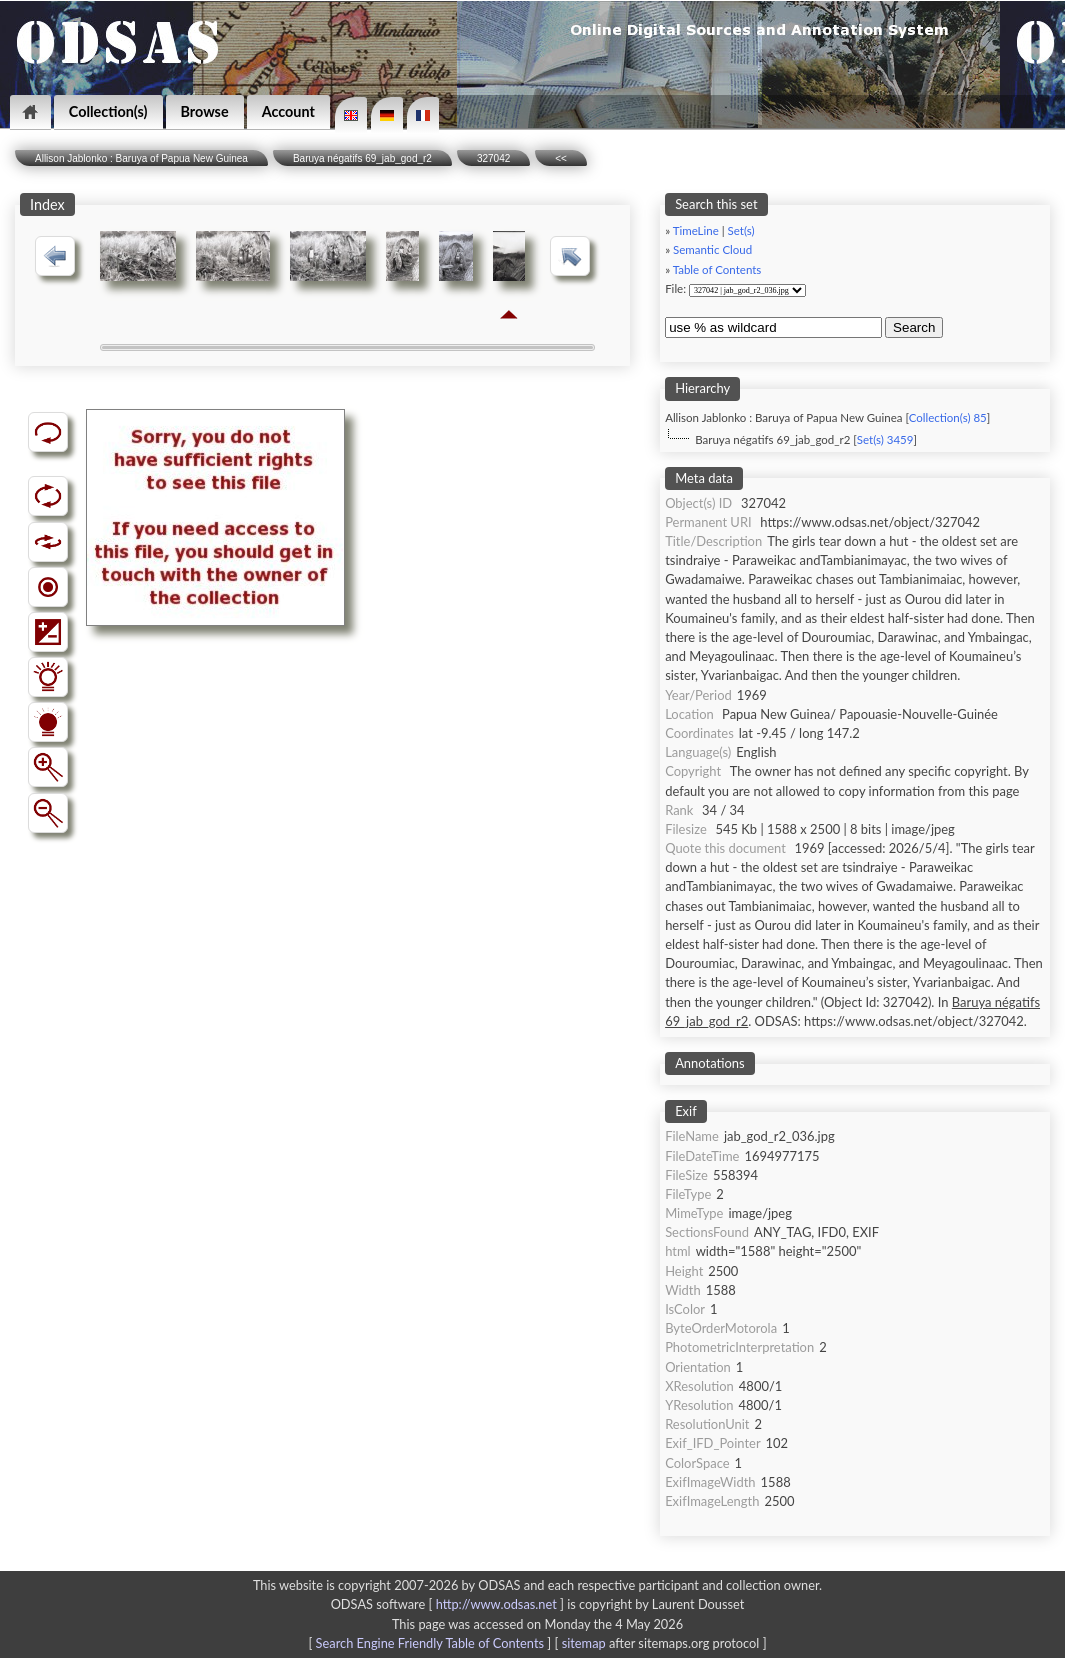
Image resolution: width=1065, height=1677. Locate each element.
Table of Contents (717, 269)
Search (914, 327)
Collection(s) (108, 111)
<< (561, 158)
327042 (493, 158)
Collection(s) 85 (948, 417)
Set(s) (741, 230)
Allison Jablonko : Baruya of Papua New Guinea (141, 158)
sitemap (584, 1643)
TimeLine (696, 230)
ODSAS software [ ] (449, 1604)
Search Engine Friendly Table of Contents (430, 1643)
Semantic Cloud (712, 249)
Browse (205, 111)
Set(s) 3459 (885, 439)
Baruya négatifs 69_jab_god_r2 (362, 158)
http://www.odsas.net (496, 1604)
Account (288, 111)
